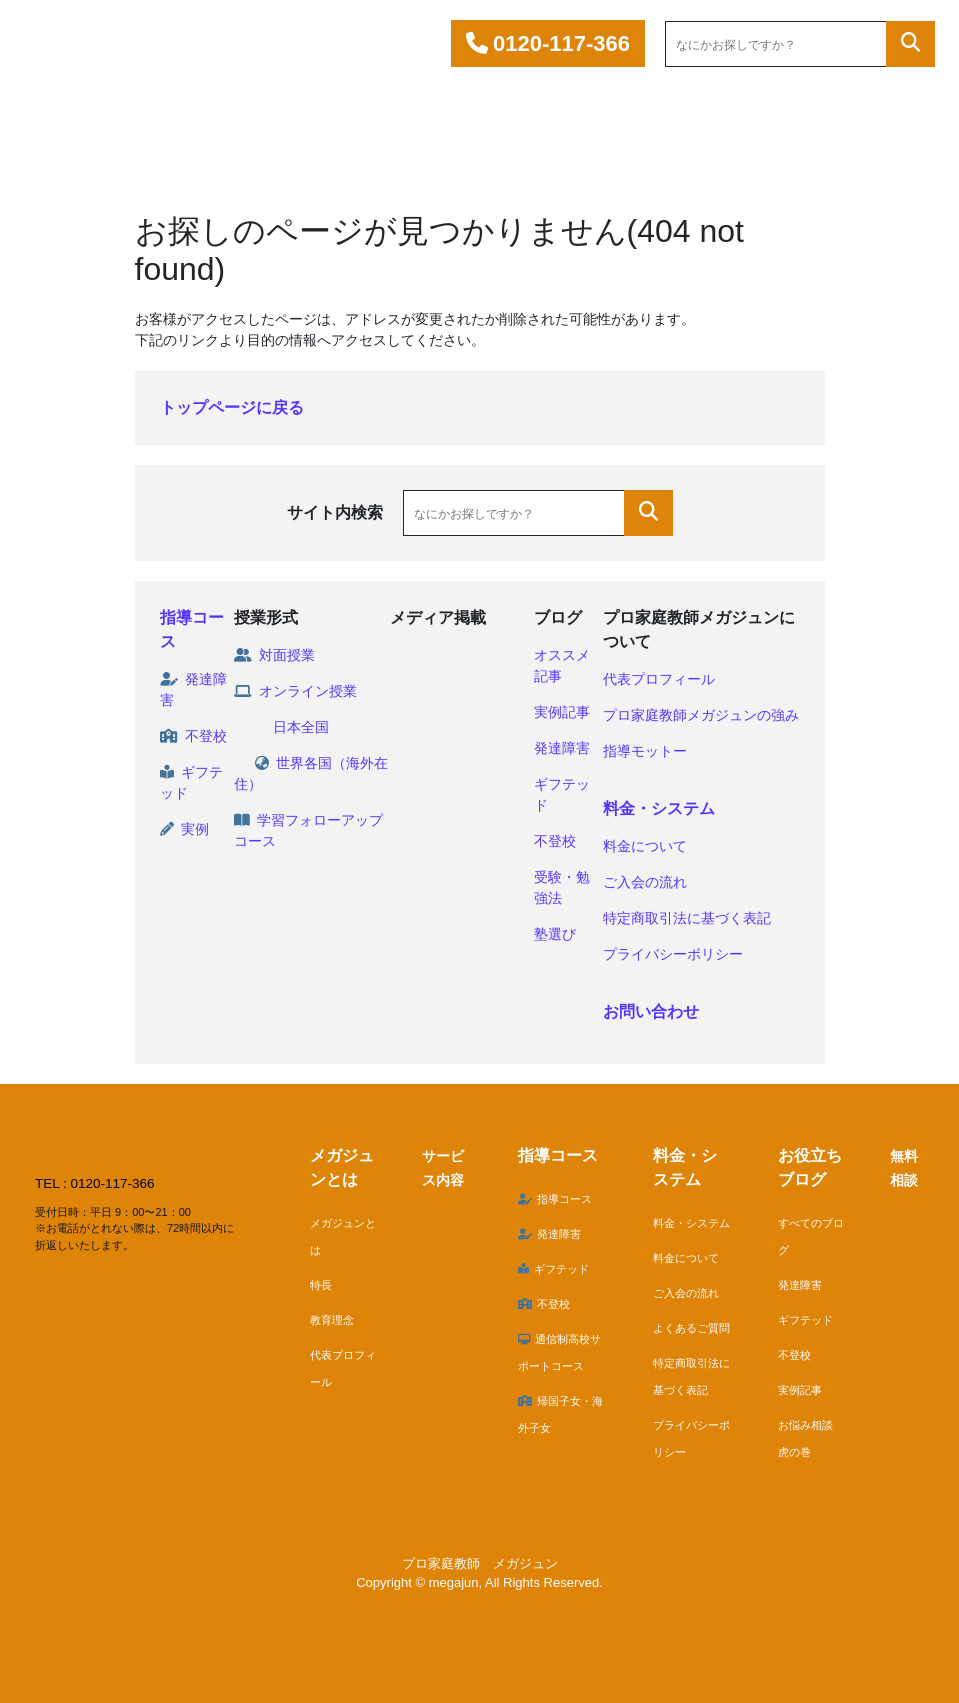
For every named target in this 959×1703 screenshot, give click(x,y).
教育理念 (332, 1320)
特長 (321, 1285)
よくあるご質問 (691, 1328)
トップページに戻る (232, 407)
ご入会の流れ (645, 882)
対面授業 (274, 655)
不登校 (193, 736)
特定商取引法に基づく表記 (687, 918)
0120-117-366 (548, 43)
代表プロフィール (659, 679)
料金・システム (659, 808)
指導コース (555, 1199)
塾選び (555, 934)
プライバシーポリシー (673, 954)
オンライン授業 (295, 691)
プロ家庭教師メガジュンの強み (701, 715)
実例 (184, 829)
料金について (645, 846)
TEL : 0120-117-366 (95, 1183)
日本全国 (281, 727)
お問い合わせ (651, 1011)
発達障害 (562, 748)
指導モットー (645, 751)
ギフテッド (554, 1269)
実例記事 (562, 712)
